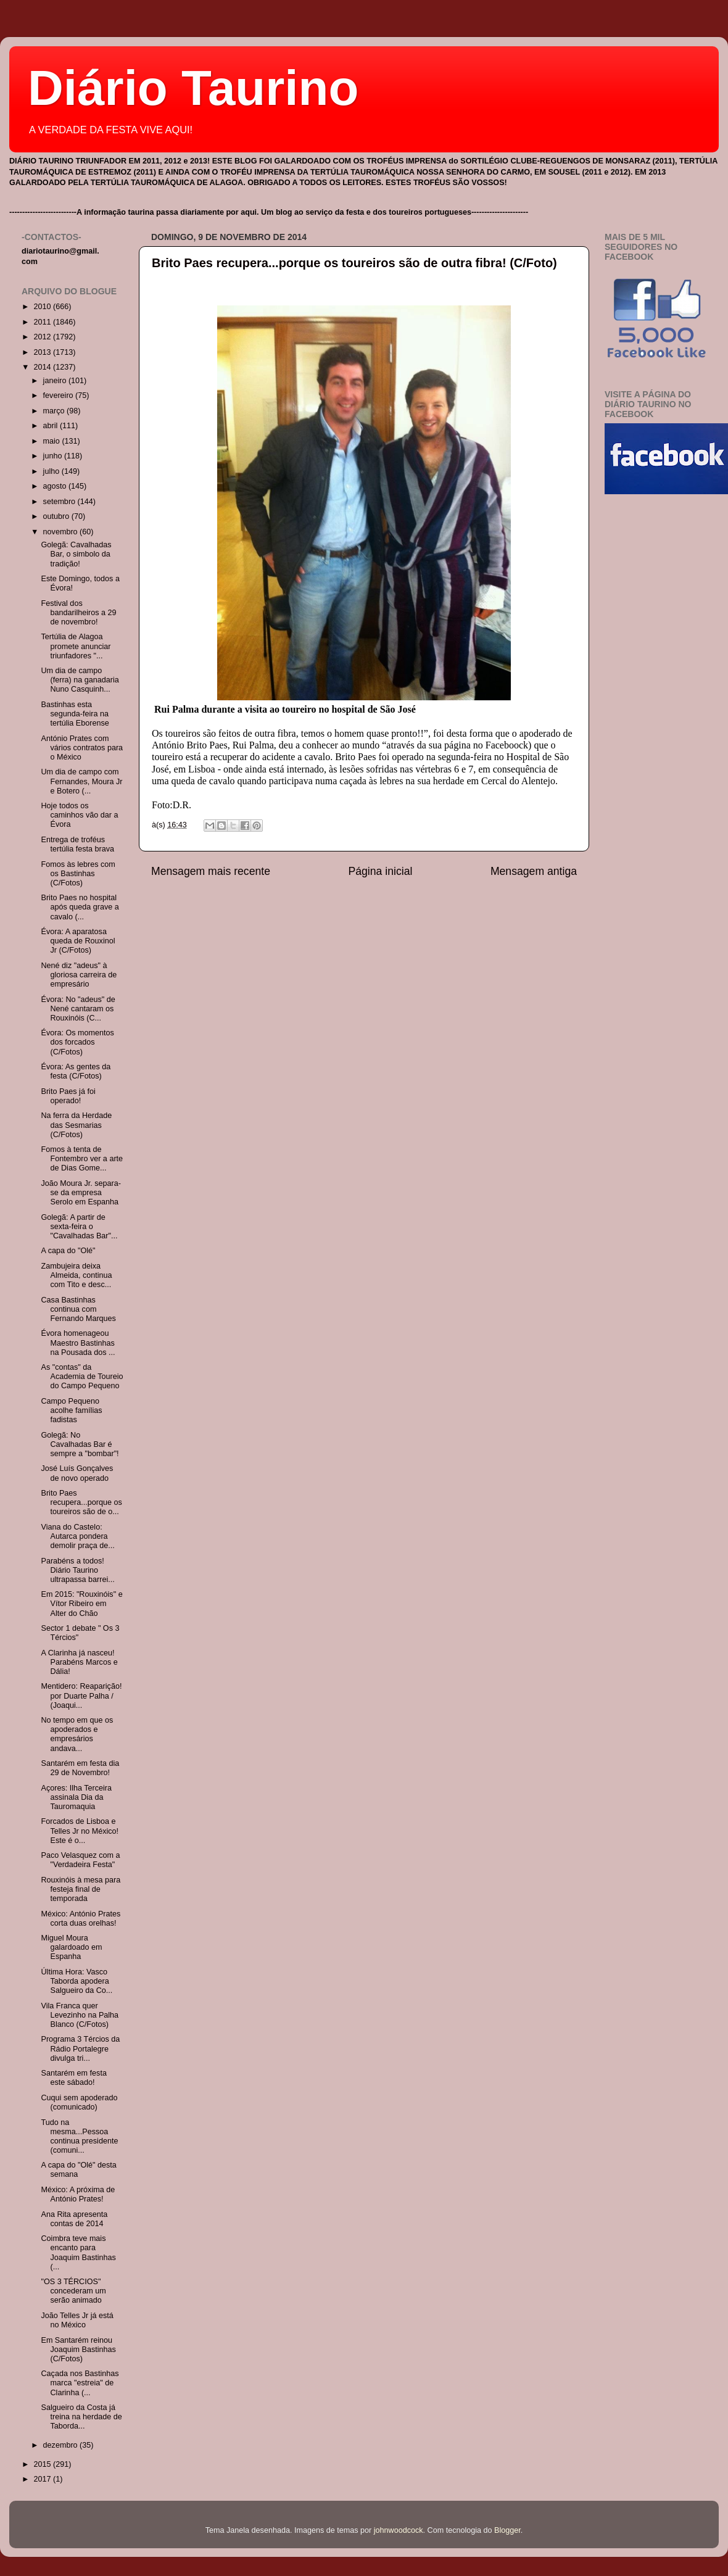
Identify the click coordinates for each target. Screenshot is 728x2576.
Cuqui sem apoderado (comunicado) (79, 2102)
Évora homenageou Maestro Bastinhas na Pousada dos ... (78, 1342)
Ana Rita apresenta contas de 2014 (74, 2219)
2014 (43, 367)
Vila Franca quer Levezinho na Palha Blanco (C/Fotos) (79, 2015)
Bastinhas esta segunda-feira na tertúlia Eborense (75, 713)
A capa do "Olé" (68, 1250)
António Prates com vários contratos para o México (82, 747)
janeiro (55, 380)
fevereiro (59, 395)
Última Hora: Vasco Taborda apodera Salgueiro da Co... (76, 1981)
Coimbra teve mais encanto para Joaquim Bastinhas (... (78, 2252)
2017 (43, 2479)
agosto (55, 486)
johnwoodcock (398, 2530)
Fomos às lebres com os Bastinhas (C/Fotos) (78, 873)
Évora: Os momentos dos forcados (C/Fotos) (77, 1042)
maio (52, 441)
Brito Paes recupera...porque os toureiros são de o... (81, 1502)
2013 (43, 352)
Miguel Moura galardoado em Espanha (71, 1947)
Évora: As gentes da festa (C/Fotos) (75, 1071)
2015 (43, 2464)
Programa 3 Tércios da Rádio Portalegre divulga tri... (80, 2048)
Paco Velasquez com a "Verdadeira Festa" (80, 1860)
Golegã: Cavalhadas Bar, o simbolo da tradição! (76, 554)
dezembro (61, 2445)
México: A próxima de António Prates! (78, 2194)
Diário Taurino (193, 87)
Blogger (507, 2530)
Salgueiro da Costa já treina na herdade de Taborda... (81, 2416)
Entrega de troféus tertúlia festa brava (77, 844)
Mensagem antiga (533, 871)
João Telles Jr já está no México (77, 2320)
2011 (43, 322)
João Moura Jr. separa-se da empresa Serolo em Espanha (81, 1192)
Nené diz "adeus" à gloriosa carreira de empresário (79, 974)
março (55, 411)
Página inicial (381, 871)
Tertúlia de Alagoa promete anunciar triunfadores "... (75, 646)
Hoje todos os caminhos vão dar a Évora (79, 815)
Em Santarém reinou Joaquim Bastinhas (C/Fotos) (78, 2349)
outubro (57, 516)
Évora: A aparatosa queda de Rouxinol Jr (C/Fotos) (78, 941)
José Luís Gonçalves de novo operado (77, 1473)
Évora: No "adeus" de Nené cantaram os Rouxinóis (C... (78, 1008)
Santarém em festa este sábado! (73, 2078)
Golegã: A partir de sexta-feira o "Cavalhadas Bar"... (79, 1226)
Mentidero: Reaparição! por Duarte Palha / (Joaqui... (81, 1695)
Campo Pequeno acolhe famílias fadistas (71, 1410)
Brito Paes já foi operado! (68, 1096)
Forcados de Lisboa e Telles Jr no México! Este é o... (79, 1830)
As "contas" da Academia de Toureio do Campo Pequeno (82, 1376)
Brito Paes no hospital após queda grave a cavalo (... (79, 907)
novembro (61, 532)
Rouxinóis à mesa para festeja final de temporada (80, 1889)
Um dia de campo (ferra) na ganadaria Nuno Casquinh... (79, 680)
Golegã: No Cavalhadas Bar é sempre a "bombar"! (79, 1444)
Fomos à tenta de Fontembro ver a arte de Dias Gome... (82, 1158)
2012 (43, 337)
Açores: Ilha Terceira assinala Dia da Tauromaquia (76, 1797)
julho (52, 471)
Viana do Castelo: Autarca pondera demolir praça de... (77, 1536)
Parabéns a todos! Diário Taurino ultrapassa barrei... (77, 1570)
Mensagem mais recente (210, 871)
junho (53, 456)
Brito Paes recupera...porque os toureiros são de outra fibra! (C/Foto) (354, 263)
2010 (43, 306)
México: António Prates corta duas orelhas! (80, 1919)
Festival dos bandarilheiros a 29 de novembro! (78, 612)
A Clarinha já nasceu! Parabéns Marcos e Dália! (79, 1662)
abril (51, 425)
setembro (60, 501)
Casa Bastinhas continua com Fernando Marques (78, 1309)
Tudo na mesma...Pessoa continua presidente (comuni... (79, 2136)
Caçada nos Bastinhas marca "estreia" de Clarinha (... (79, 2382)
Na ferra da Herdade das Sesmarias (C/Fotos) (76, 1124)
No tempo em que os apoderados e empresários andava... (77, 1734)
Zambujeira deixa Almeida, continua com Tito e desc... (76, 1275)
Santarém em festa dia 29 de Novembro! (80, 1768)
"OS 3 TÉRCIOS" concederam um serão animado (73, 2291)
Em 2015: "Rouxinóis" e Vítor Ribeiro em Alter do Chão (81, 1603)
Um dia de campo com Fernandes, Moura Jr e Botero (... (81, 781)
